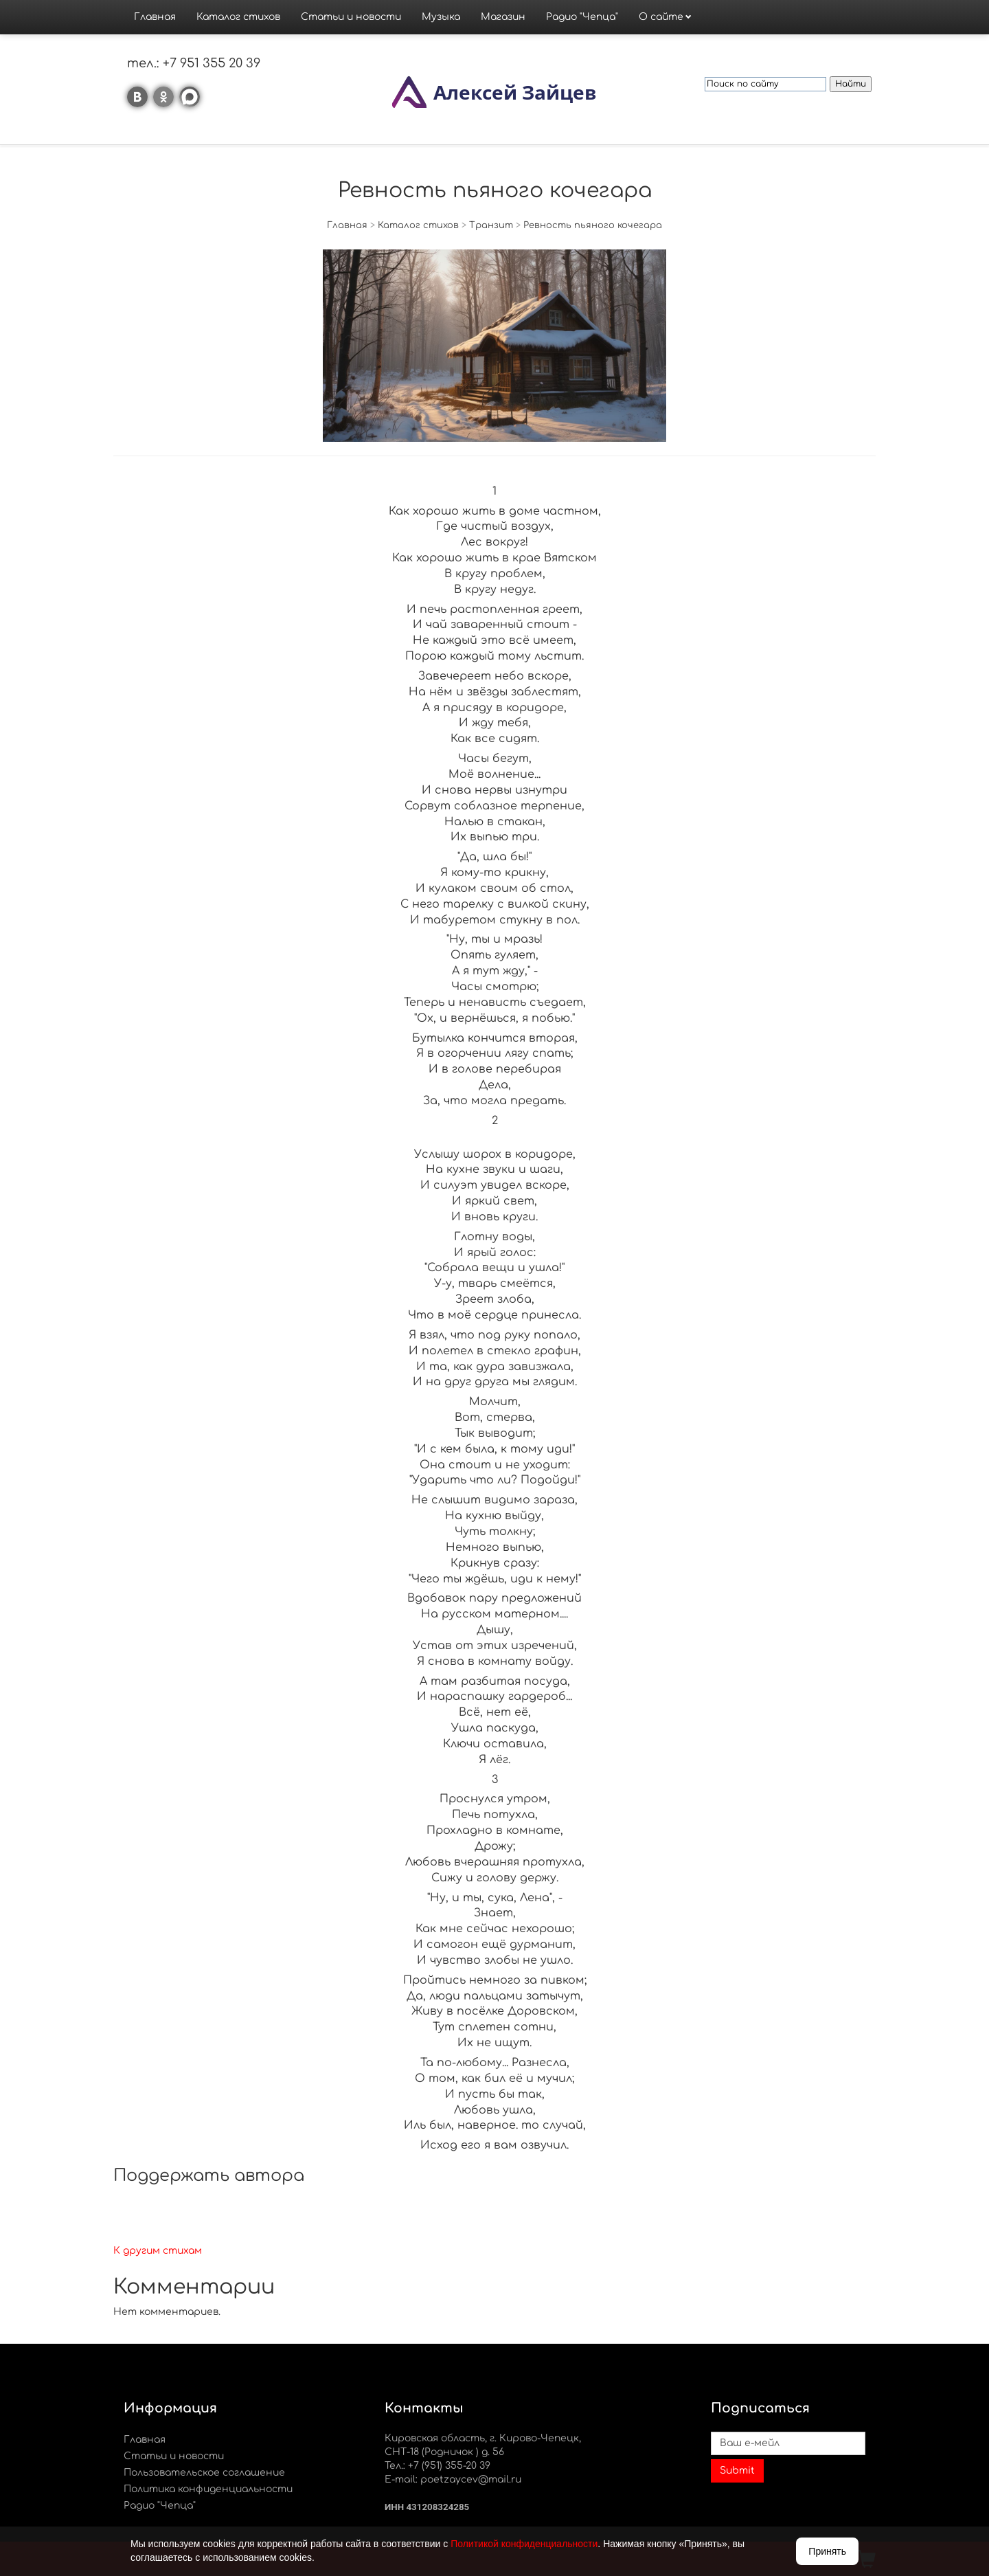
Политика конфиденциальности (208, 2489)
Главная (155, 17)
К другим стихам (157, 2250)
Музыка (441, 17)
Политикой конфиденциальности (524, 2543)
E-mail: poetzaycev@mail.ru (453, 2479)
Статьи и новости (351, 17)
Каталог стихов (238, 17)
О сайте (661, 17)
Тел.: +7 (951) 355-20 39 (437, 2466)
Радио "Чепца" (582, 17)
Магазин (503, 17)
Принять (827, 2551)
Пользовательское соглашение (204, 2472)
